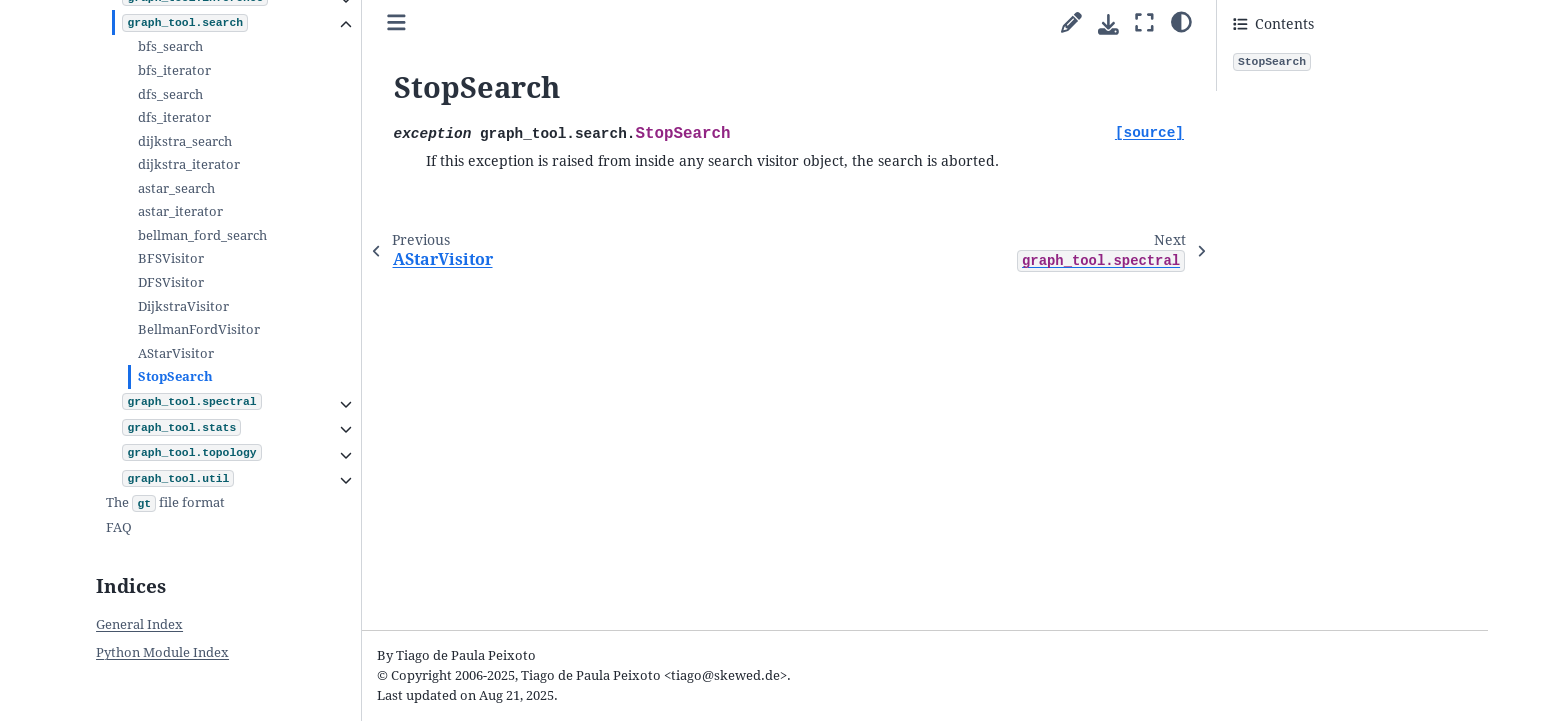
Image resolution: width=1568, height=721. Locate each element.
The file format (165, 504)
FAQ (119, 527)
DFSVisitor (171, 282)
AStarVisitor (176, 353)
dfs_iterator (174, 117)
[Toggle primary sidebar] (396, 23)
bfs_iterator (174, 70)
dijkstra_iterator (189, 164)
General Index (139, 624)
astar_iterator (180, 211)
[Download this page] (1108, 24)
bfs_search (170, 46)
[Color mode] (1181, 21)
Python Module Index (162, 652)
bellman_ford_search (202, 235)
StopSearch (175, 376)
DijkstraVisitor (183, 306)
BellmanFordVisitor (199, 329)
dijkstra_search (185, 141)
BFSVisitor (171, 258)
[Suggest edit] (1071, 23)
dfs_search (170, 94)
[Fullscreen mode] (1144, 23)
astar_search (176, 188)
